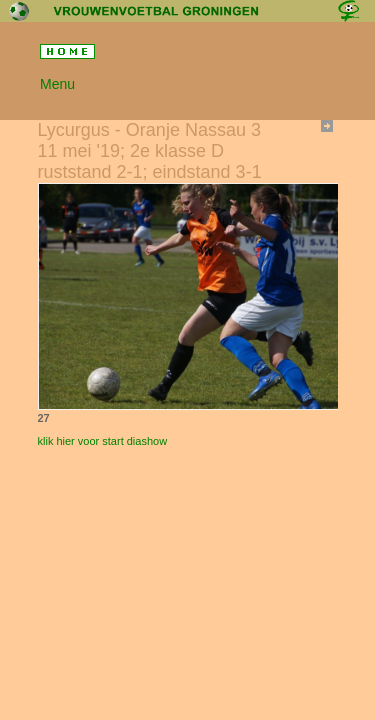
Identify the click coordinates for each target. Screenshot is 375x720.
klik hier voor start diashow (103, 441)
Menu (57, 84)
